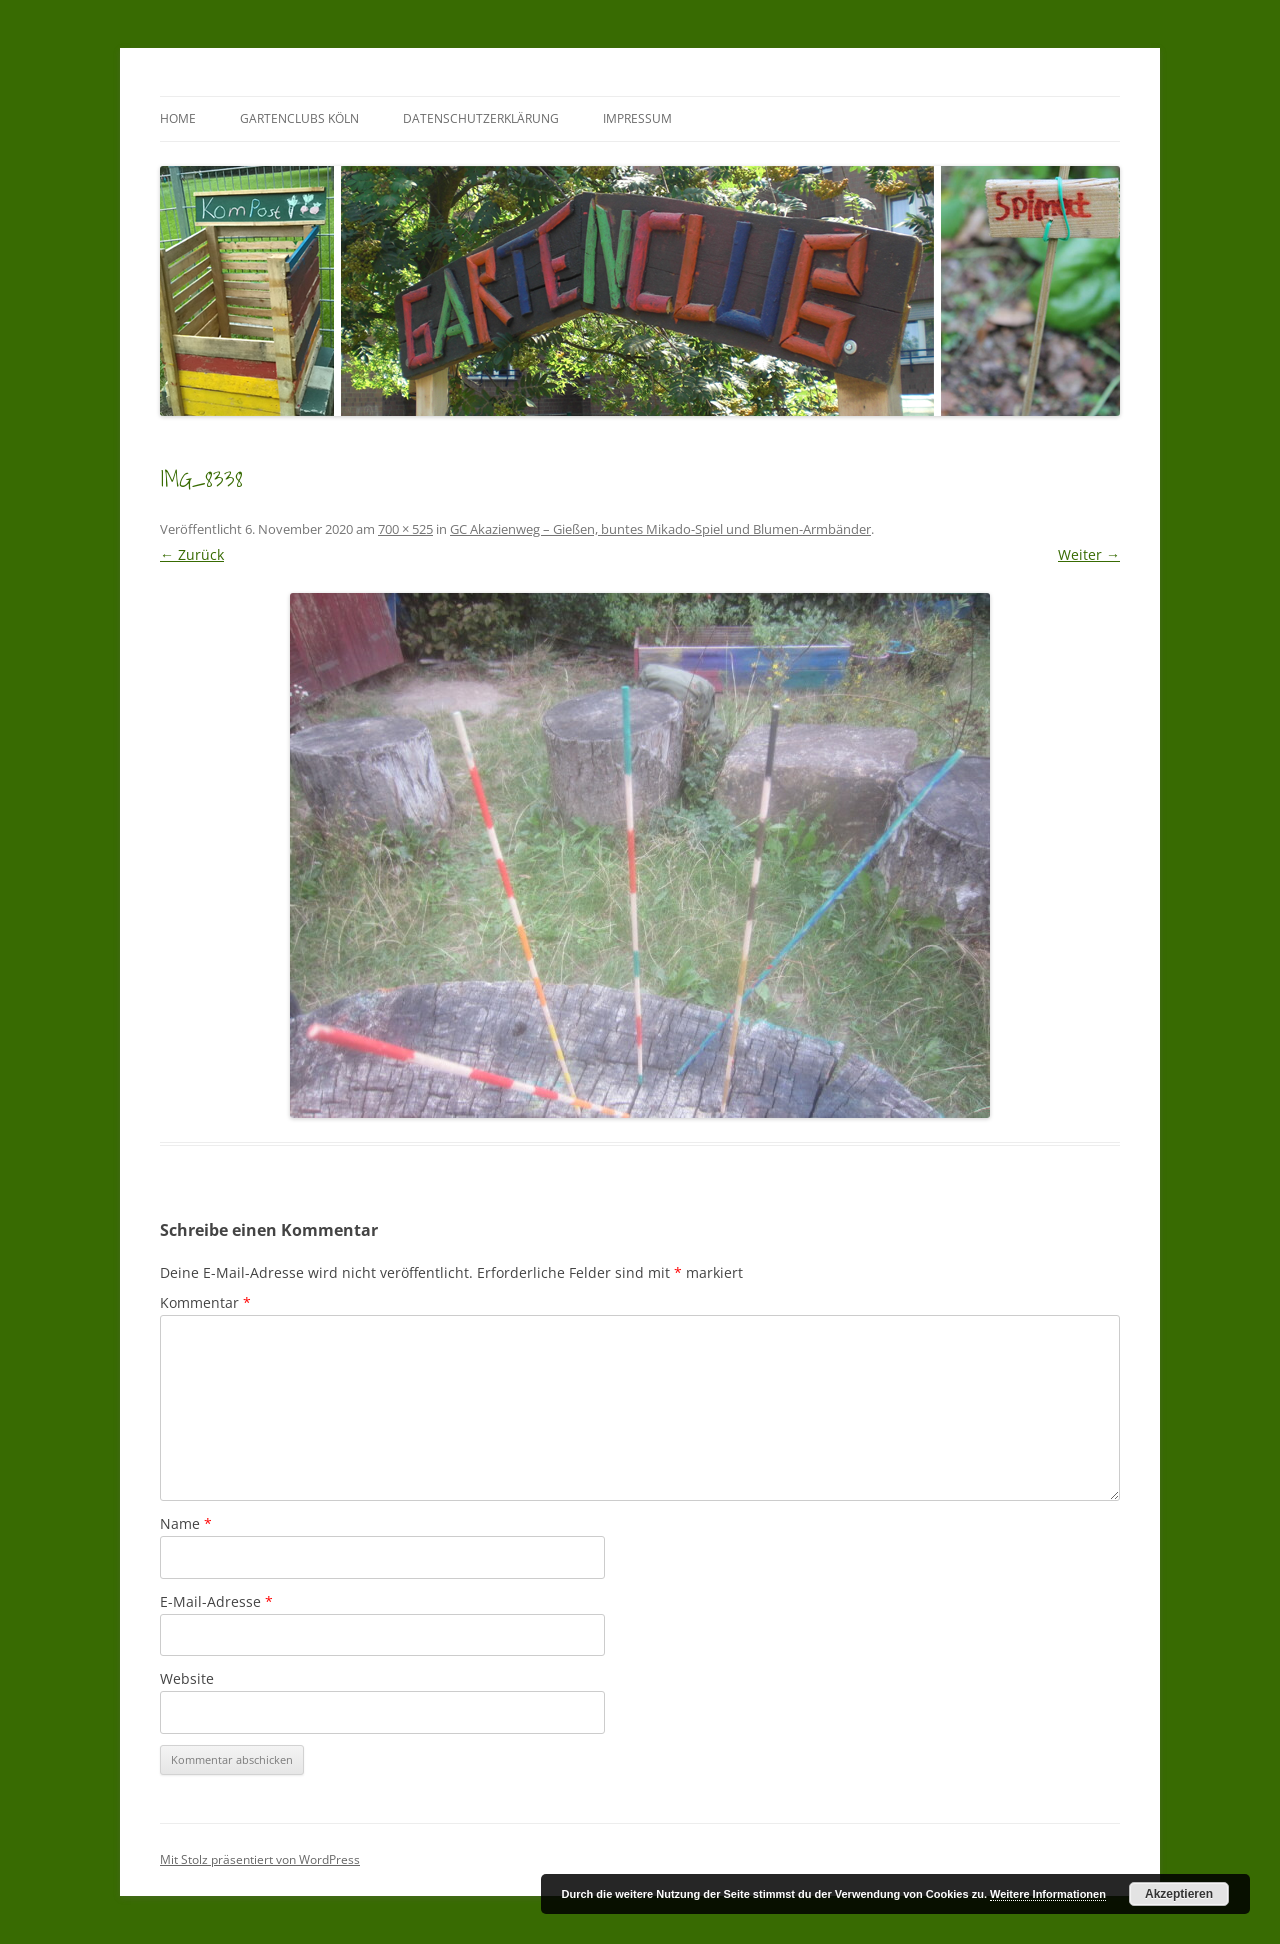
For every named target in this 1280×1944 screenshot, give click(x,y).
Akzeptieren (1179, 1894)
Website (187, 1678)
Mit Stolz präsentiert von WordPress (260, 1859)
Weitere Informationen (1048, 1894)
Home (178, 118)
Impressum (637, 118)
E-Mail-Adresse (216, 1601)
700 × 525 (405, 529)
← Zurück (192, 554)
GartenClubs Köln (299, 118)
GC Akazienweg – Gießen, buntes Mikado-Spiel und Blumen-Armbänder (660, 529)
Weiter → (1089, 554)
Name (186, 1523)
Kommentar (205, 1302)
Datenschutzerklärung (481, 118)
